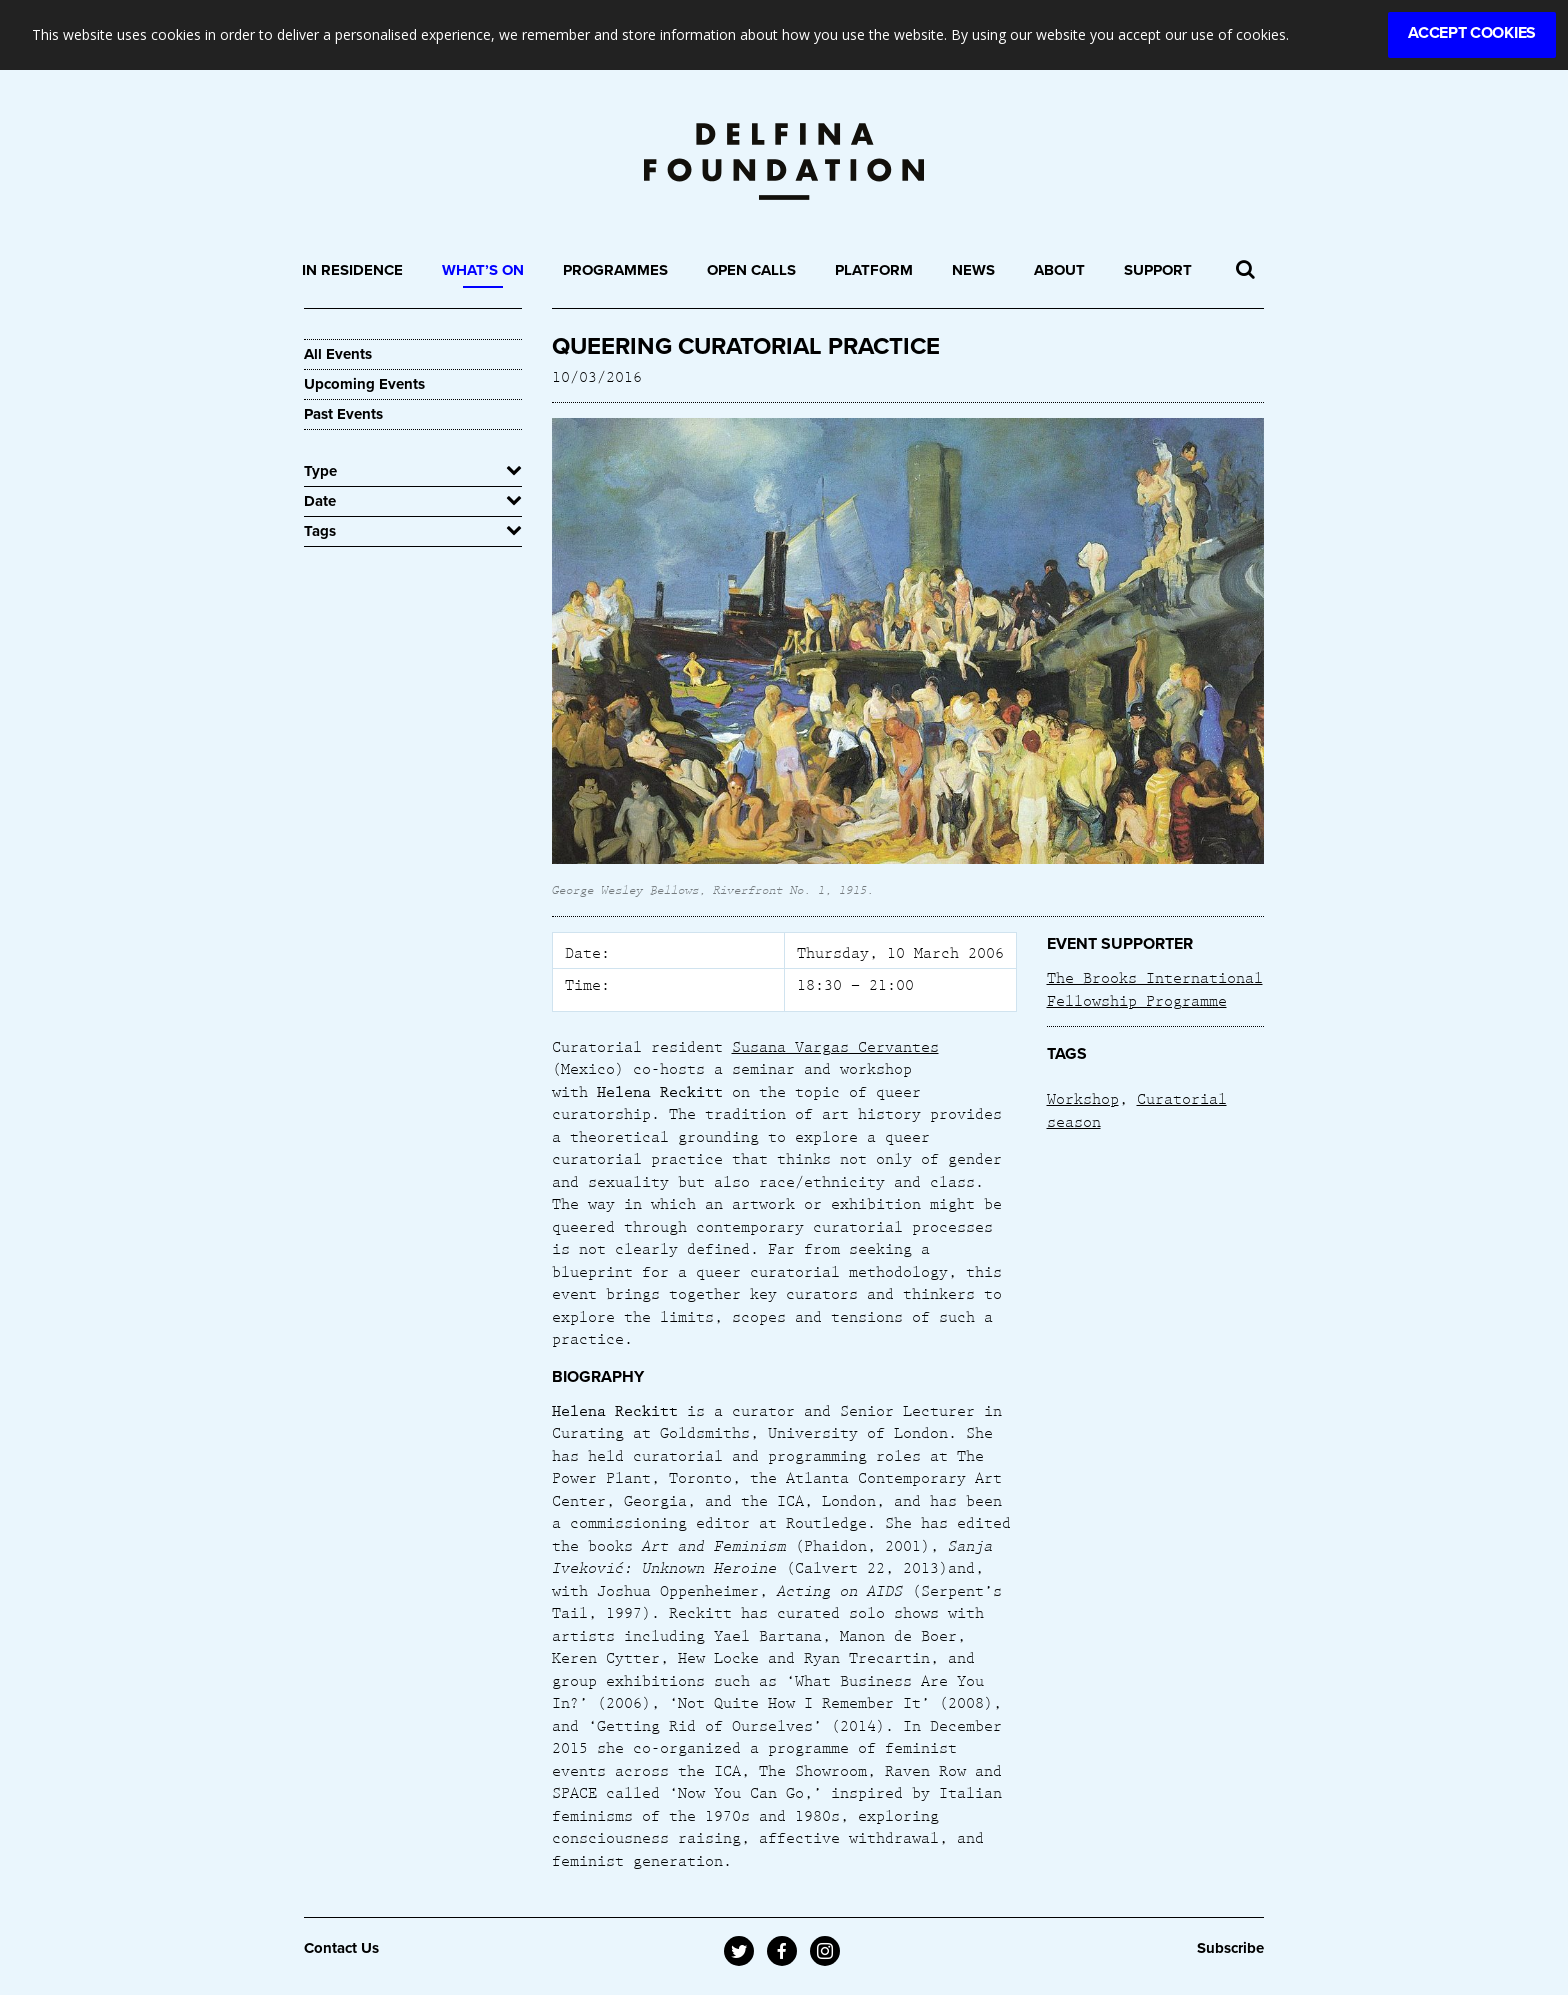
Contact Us (341, 1948)
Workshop (1083, 1098)
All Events (338, 354)
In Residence (352, 270)
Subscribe (1230, 1948)
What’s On (483, 270)
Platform (874, 270)
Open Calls (751, 270)
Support (1158, 270)
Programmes (615, 270)
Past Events (343, 414)
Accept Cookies (1472, 33)
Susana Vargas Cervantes (835, 1046)
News (973, 270)
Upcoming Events (364, 384)
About (1059, 270)
